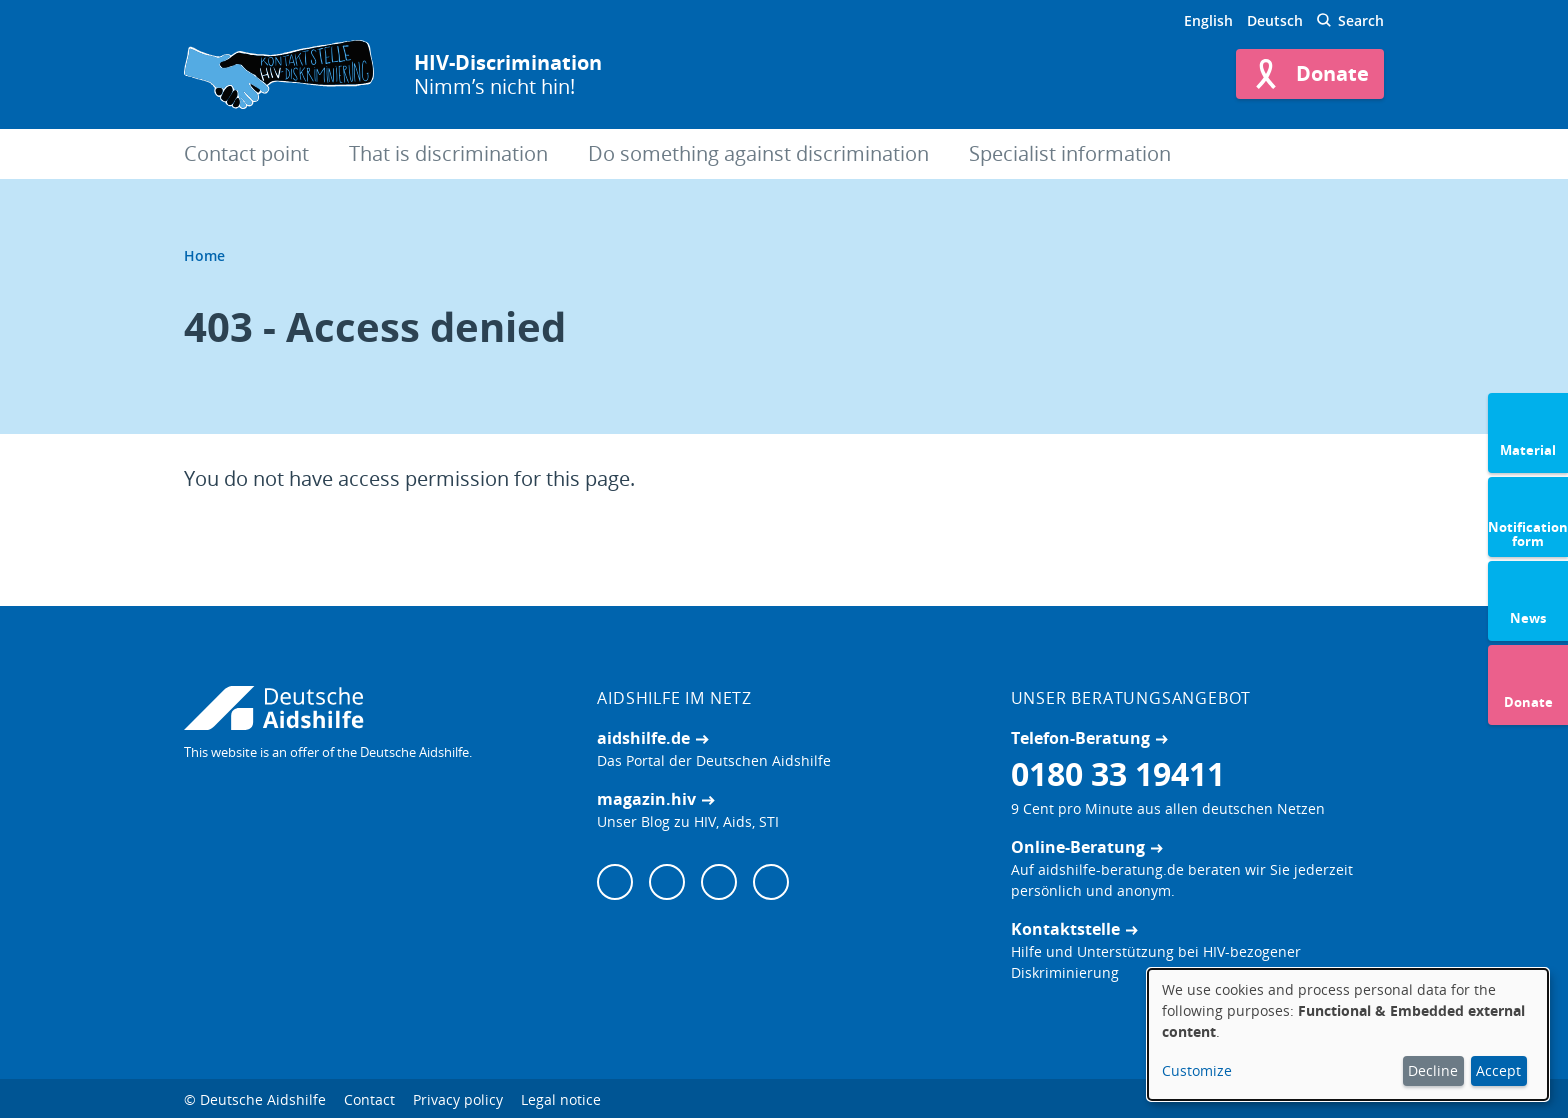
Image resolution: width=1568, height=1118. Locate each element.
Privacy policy (458, 1099)
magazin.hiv (646, 799)
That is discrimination (448, 153)
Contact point (246, 153)
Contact (369, 1099)
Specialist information (1070, 153)
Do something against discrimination (758, 153)
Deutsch (1275, 20)
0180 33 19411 (1118, 773)
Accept (1498, 1070)
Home (204, 255)
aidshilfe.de (643, 738)
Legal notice (561, 1099)
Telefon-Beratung (1080, 738)
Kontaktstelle (1065, 929)
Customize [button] (1197, 1070)
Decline (1433, 1070)
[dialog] (1348, 1034)
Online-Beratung (1078, 847)
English (1208, 20)
